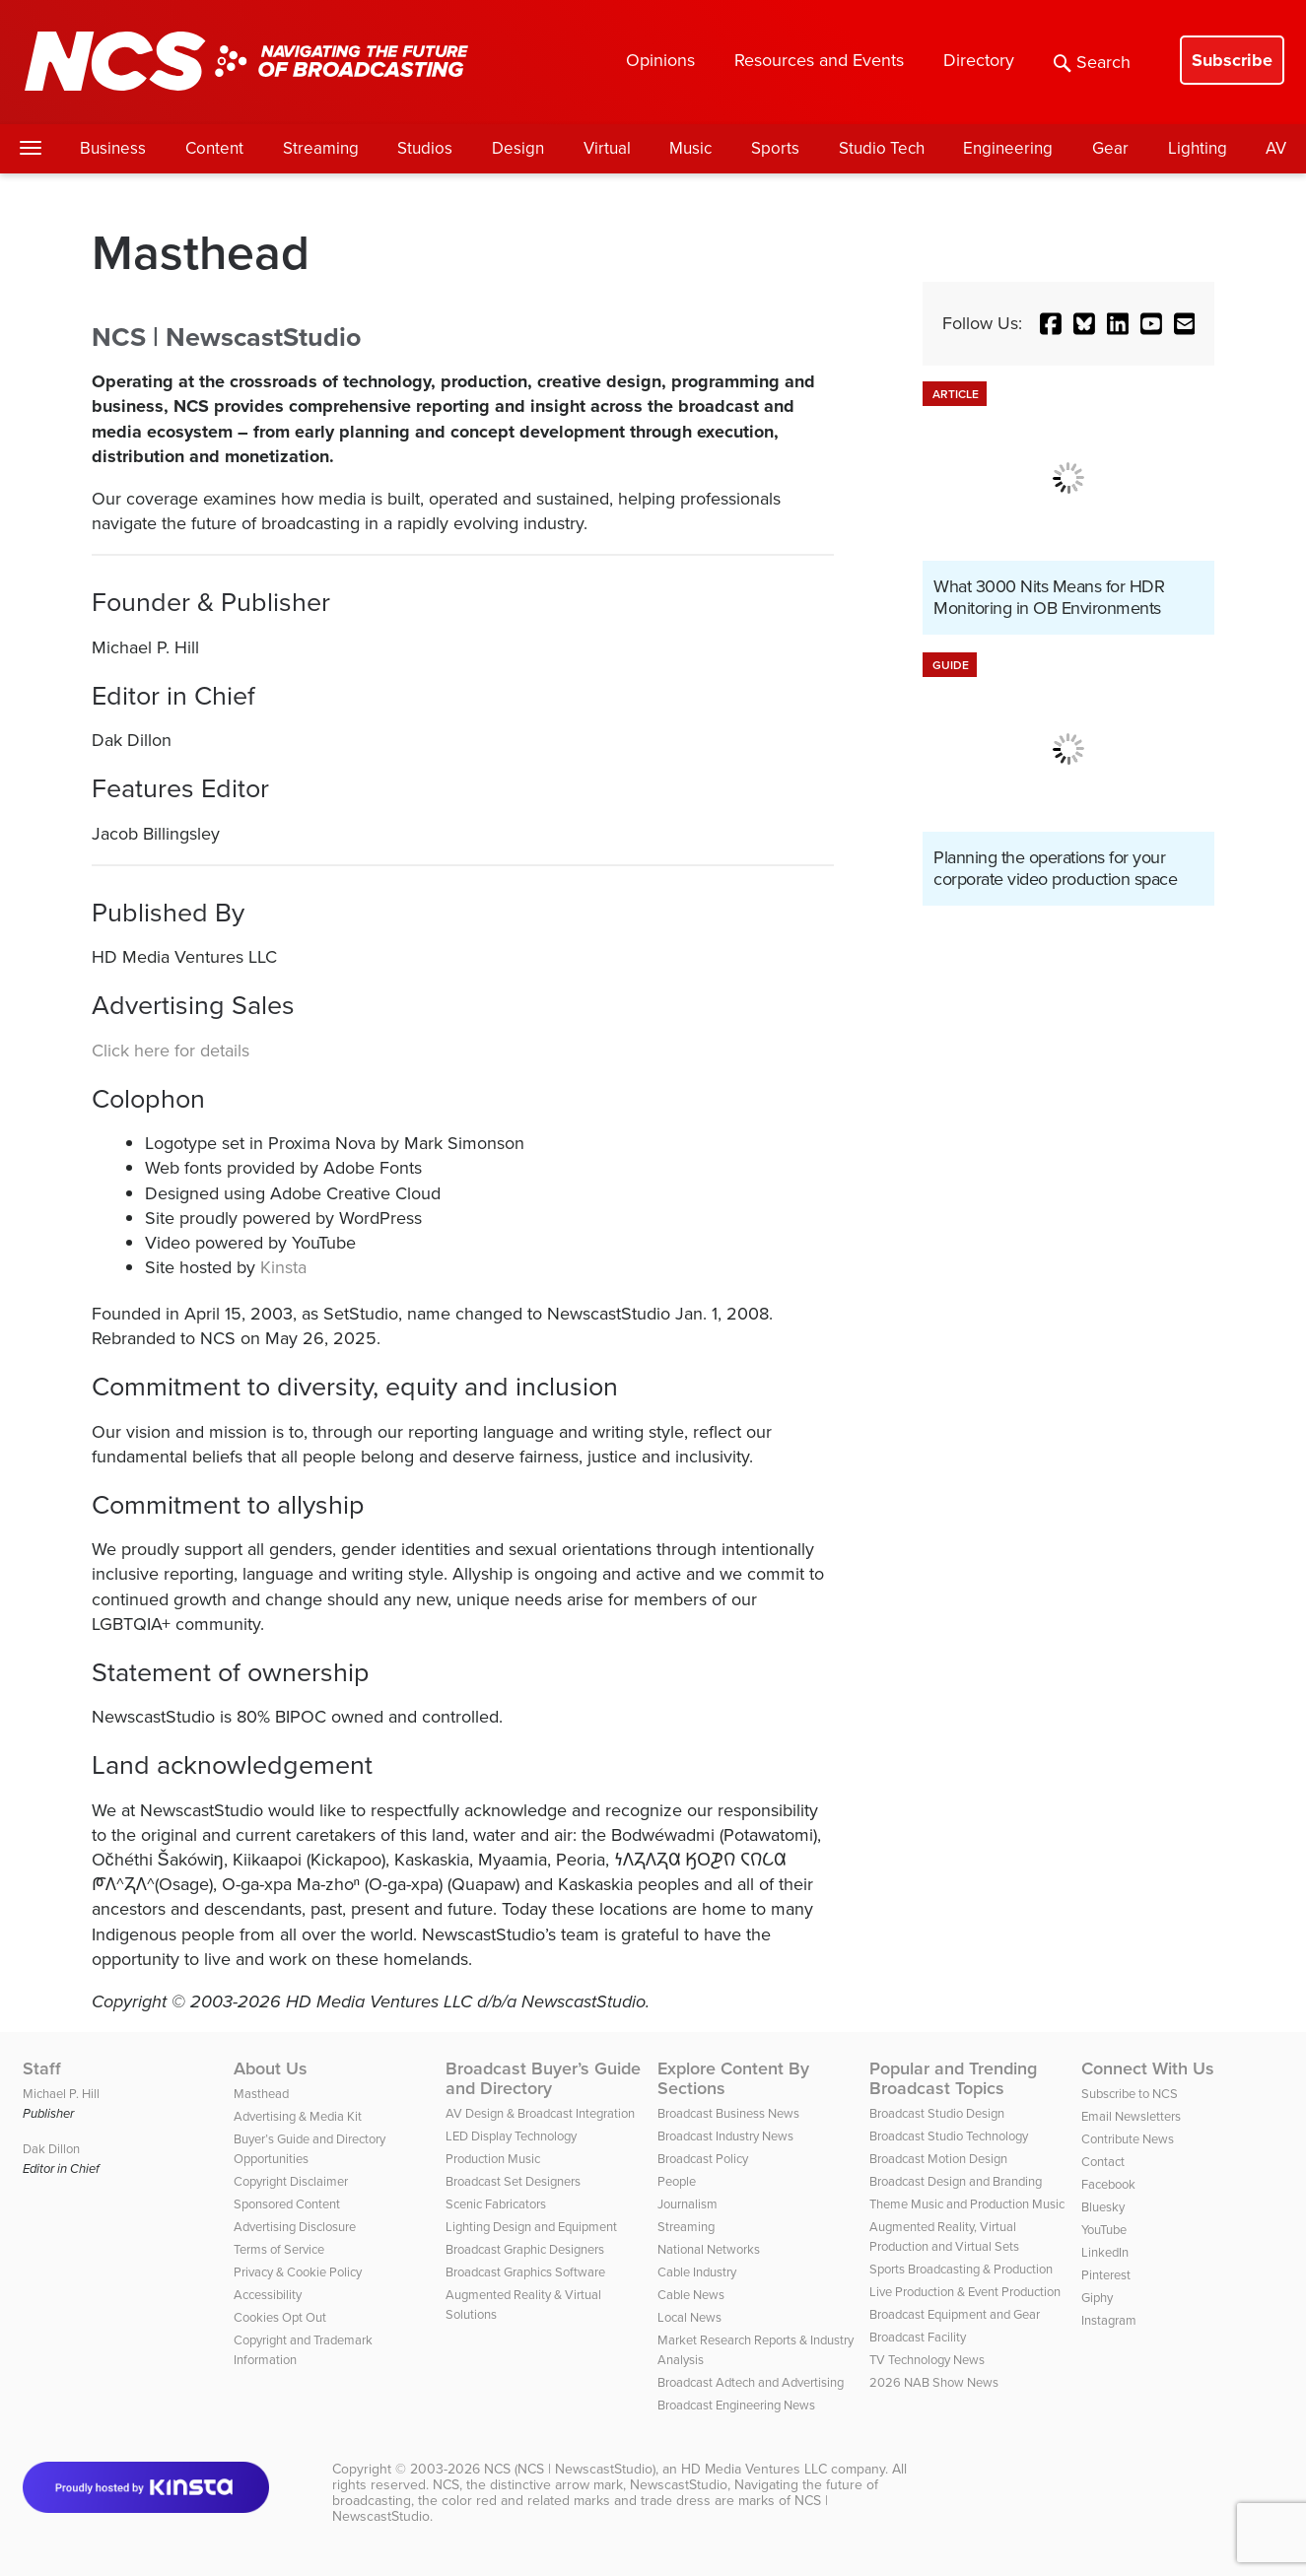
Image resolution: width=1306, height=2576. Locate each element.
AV (1276, 148)
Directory (978, 60)
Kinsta (283, 1267)
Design (518, 148)
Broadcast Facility (917, 2337)
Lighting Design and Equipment (531, 2226)
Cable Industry (696, 2272)
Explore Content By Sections (733, 2078)
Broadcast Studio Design (936, 2113)
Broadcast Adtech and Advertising (750, 2382)
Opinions (660, 60)
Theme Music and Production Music (967, 2204)
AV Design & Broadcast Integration (540, 2113)
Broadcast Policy (702, 2158)
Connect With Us (1147, 2068)
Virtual (607, 148)
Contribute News (1127, 2139)
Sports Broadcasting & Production (961, 2269)
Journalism (687, 2204)
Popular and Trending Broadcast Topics (953, 2078)
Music (690, 148)
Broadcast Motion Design (938, 2158)
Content (214, 148)
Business (113, 148)
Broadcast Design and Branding (955, 2181)
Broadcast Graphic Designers (525, 2249)
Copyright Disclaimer (291, 2181)
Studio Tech (882, 148)
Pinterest (1106, 2275)
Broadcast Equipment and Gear (954, 2314)
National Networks (708, 2249)
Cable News (690, 2294)
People (676, 2181)
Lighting (1197, 148)
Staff (42, 2068)
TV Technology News (927, 2359)
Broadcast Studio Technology (948, 2136)
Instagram (1108, 2320)
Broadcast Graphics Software (525, 2272)
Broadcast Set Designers (513, 2181)
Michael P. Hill (61, 2093)
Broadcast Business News (728, 2113)
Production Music (493, 2158)
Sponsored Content (287, 2204)
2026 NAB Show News (933, 2382)
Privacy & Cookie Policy (298, 2272)
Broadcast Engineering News (736, 2405)
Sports (775, 148)
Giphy (1097, 2297)
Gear (1110, 148)
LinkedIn (1105, 2252)
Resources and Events (819, 60)
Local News (689, 2317)
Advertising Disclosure (295, 2226)
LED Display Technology (511, 2136)
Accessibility (268, 2294)
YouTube (1104, 2229)
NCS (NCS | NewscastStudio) (569, 2469)
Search (1092, 62)
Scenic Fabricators (496, 2204)
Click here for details (170, 1050)
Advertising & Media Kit (298, 2116)
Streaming (321, 148)
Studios (424, 148)
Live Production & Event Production (965, 2291)
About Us (271, 2068)
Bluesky (1103, 2207)
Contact (1103, 2161)
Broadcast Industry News (725, 2136)
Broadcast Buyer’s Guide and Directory (543, 2078)
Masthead (261, 2093)
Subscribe (1232, 60)
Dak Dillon (51, 2148)
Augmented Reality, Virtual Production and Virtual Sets (944, 2236)
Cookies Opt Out (280, 2317)
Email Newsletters (1131, 2116)
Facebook (1108, 2184)
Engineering (1008, 148)
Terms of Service (279, 2249)
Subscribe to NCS (1129, 2093)
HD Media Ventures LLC (754, 2469)
